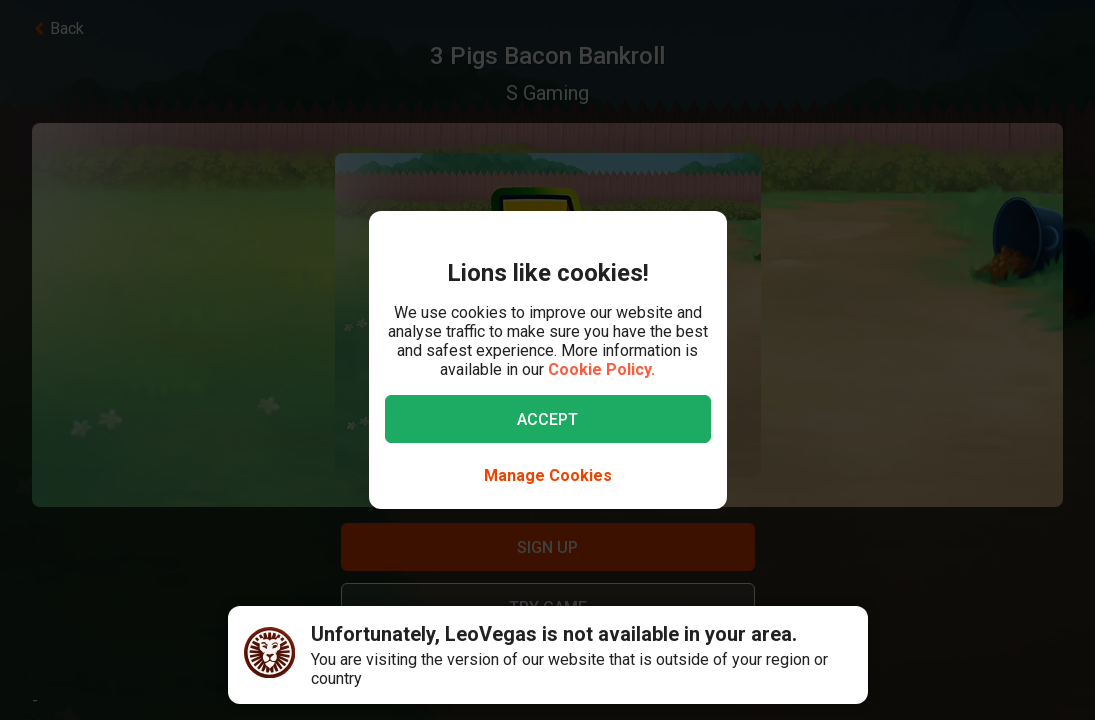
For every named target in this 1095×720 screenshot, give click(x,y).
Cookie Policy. (601, 369)
